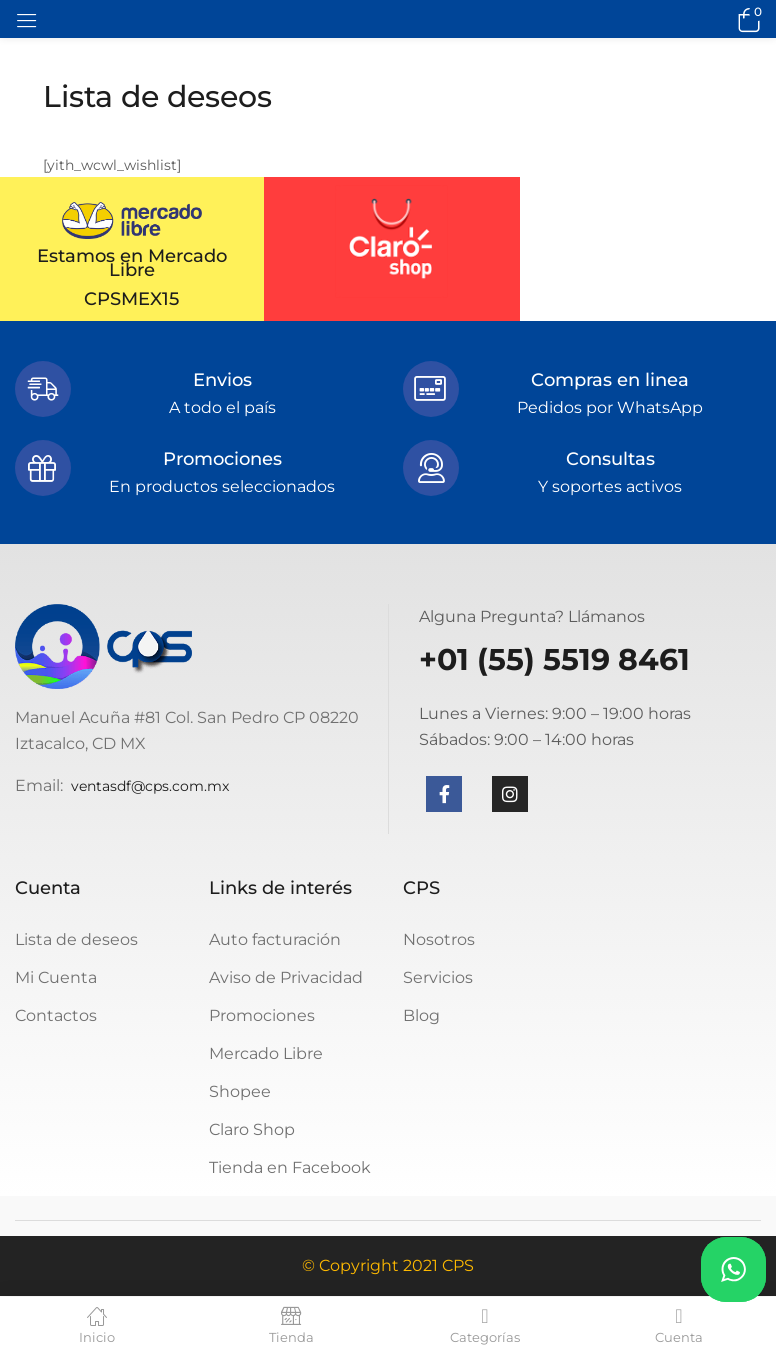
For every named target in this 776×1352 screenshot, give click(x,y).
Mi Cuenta (56, 977)
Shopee (240, 1091)
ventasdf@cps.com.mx (150, 786)
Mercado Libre (266, 1053)
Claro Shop (252, 1129)
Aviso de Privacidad (286, 977)
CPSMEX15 (131, 299)
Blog (421, 1015)
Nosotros (439, 939)
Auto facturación (275, 939)
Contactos (56, 1015)
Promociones (262, 1015)
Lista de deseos (76, 939)
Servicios (438, 977)
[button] (746, 19)
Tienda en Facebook (290, 1167)
